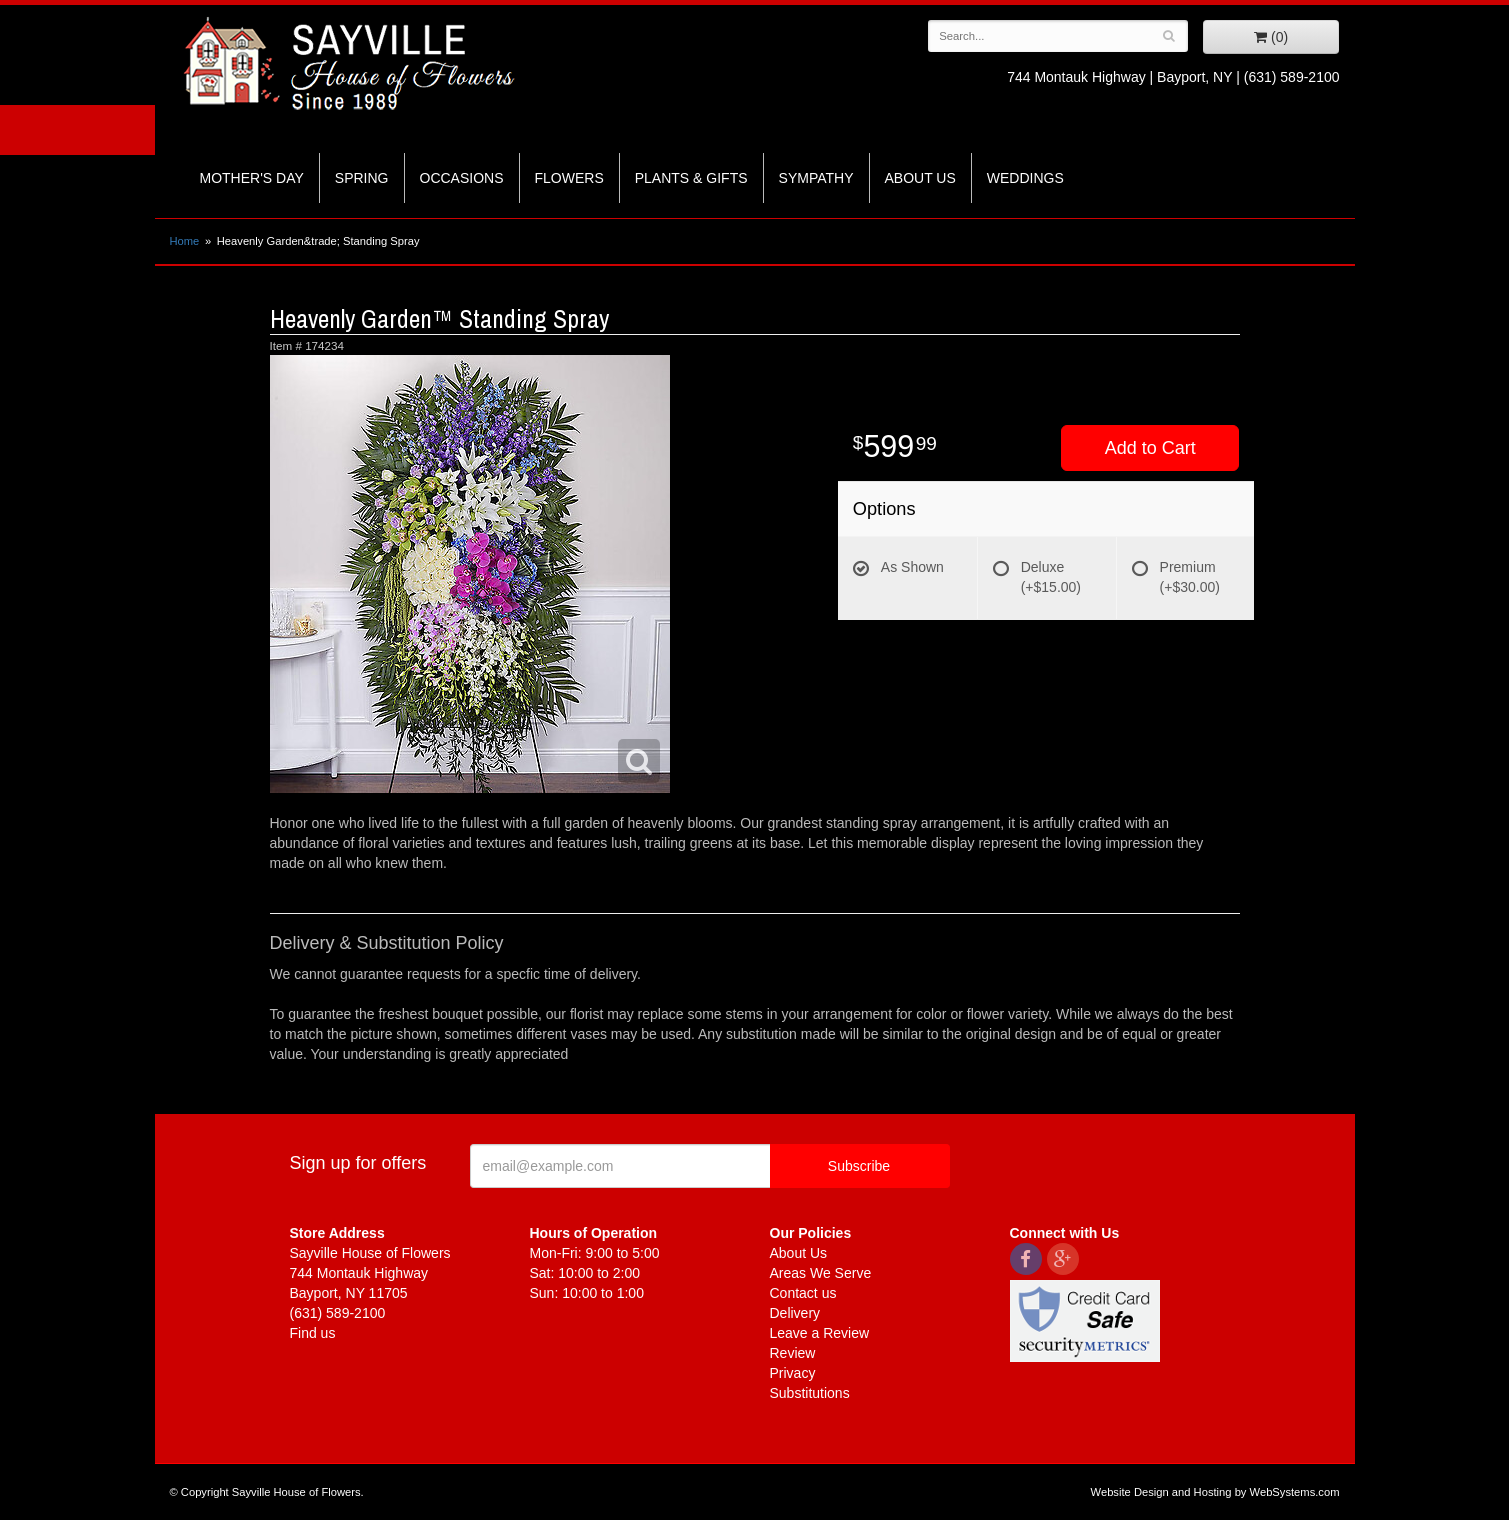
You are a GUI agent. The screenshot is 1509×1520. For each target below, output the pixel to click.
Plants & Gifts (691, 178)
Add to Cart (1150, 448)
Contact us (803, 1293)
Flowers (569, 178)
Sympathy (816, 178)
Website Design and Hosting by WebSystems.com (1215, 1492)
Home (185, 241)
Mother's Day (252, 178)
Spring (362, 178)
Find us (313, 1333)
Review (793, 1353)
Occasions (462, 178)
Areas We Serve (821, 1273)
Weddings (1025, 178)
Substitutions (810, 1393)
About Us (920, 178)
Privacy (793, 1373)
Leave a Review (820, 1333)
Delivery (795, 1313)
